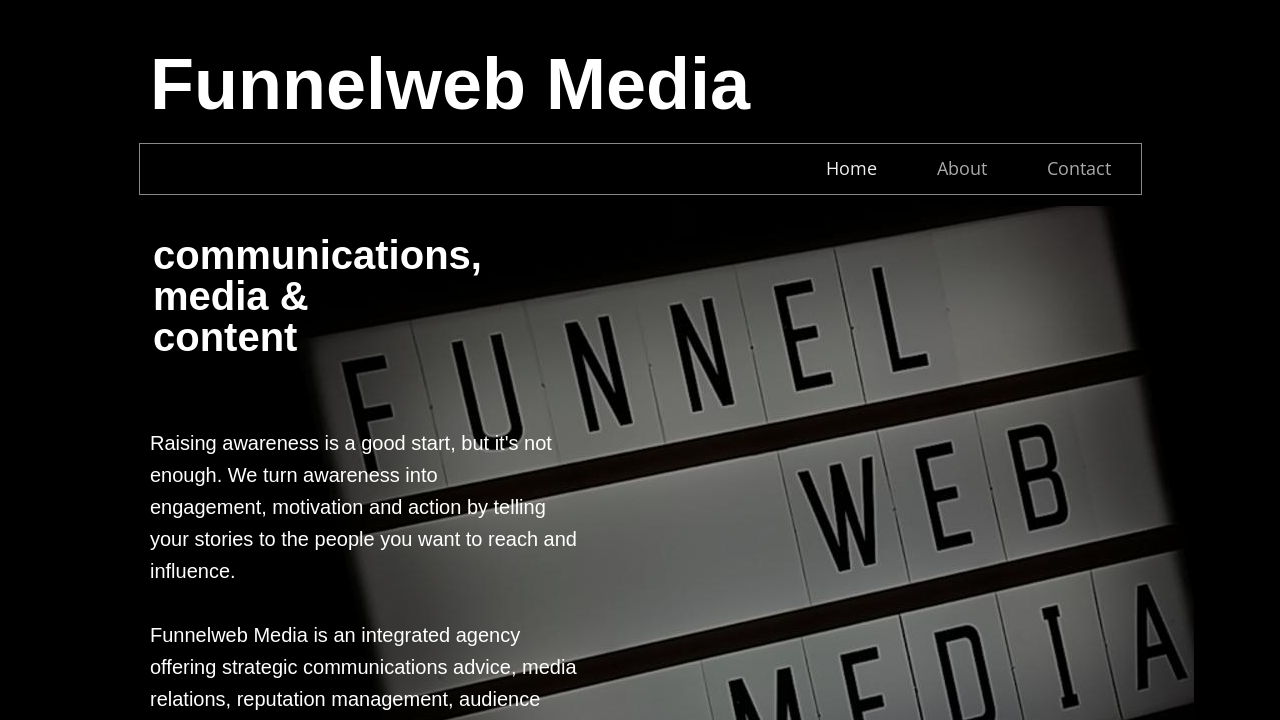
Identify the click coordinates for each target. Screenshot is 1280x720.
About (962, 168)
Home (851, 168)
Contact (1079, 168)
